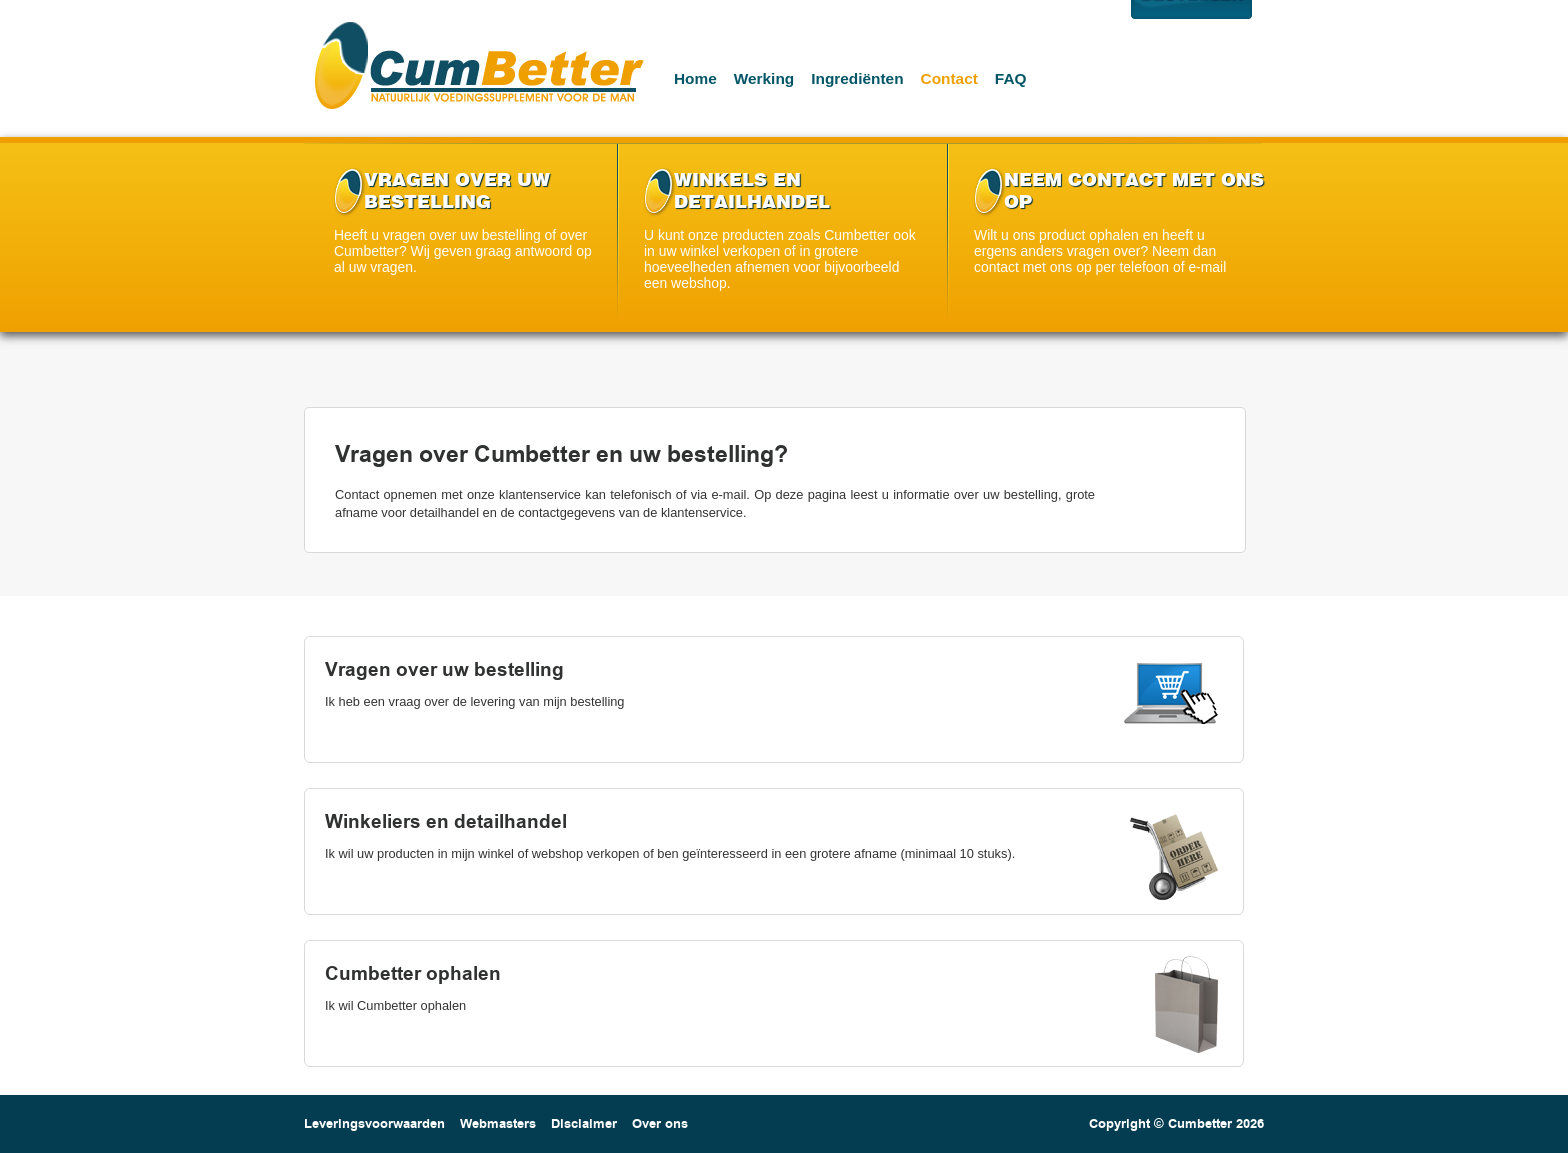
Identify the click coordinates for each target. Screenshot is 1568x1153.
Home (695, 78)
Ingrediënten (857, 78)
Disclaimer (584, 1124)
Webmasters (498, 1124)
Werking (764, 78)
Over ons (660, 1124)
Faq (1011, 78)
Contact (949, 78)
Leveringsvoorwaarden (374, 1124)
